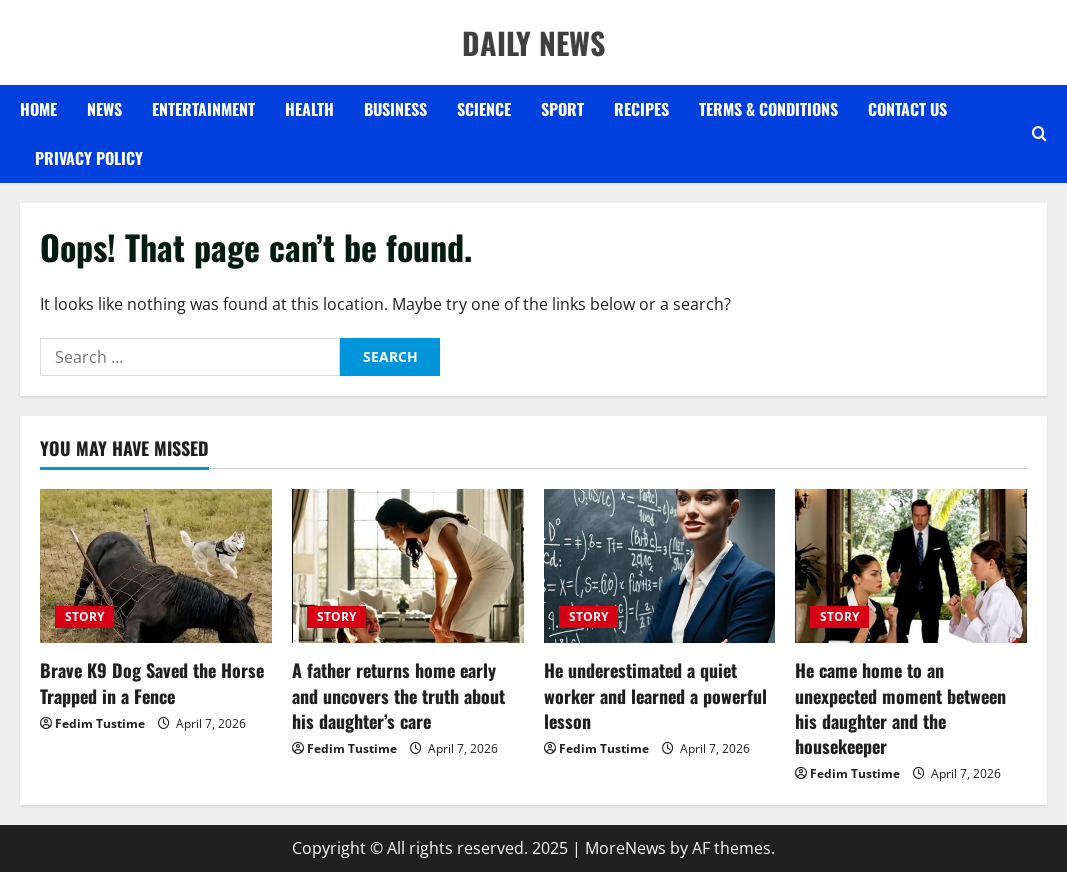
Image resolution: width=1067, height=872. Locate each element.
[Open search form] (1039, 134)
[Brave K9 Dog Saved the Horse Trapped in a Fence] (156, 566)
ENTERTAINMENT (203, 109)
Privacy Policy (89, 158)
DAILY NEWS (533, 42)
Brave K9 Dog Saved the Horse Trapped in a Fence (152, 682)
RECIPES (641, 109)
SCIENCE (484, 109)
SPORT (562, 109)
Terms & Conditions (768, 109)
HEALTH (309, 109)
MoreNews (625, 848)
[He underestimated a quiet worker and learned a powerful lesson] (660, 566)
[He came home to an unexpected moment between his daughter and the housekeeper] (911, 566)
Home (38, 109)
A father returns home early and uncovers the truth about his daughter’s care (398, 695)
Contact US (907, 109)
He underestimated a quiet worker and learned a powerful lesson (655, 695)
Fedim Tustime (100, 723)
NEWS (104, 109)
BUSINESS (395, 109)
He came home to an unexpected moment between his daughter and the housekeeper (900, 708)
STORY (84, 616)
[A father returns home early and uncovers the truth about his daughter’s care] (408, 566)
